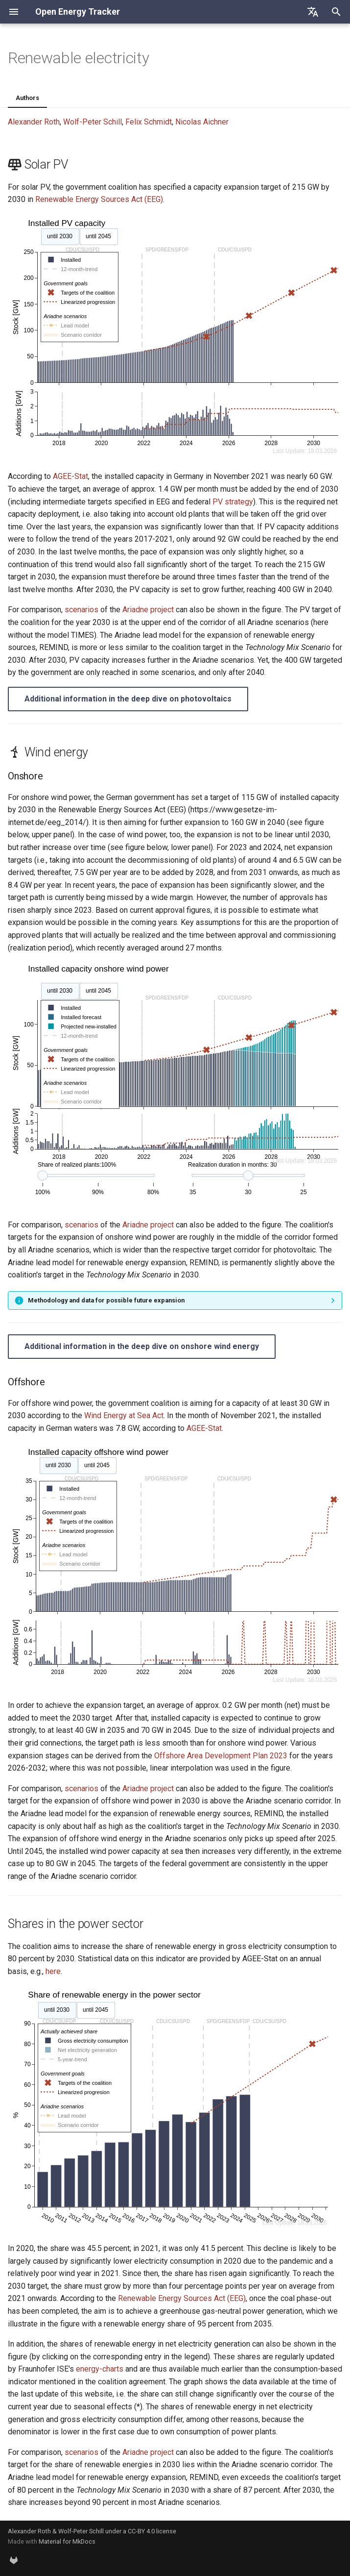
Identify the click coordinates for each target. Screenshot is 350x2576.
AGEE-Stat (70, 476)
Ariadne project (148, 609)
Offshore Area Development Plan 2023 (220, 1755)
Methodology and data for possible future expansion (106, 1300)
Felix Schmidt (148, 121)
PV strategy (232, 501)
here (53, 1971)
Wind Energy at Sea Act (123, 1415)
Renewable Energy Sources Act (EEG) (99, 199)
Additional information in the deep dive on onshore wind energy (141, 1346)
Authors (27, 97)
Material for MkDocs (67, 2541)
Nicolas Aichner (202, 121)
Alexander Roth (34, 121)
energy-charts (99, 2369)
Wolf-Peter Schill (92, 121)
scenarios (81, 609)
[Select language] (313, 12)
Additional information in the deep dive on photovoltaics (128, 698)
